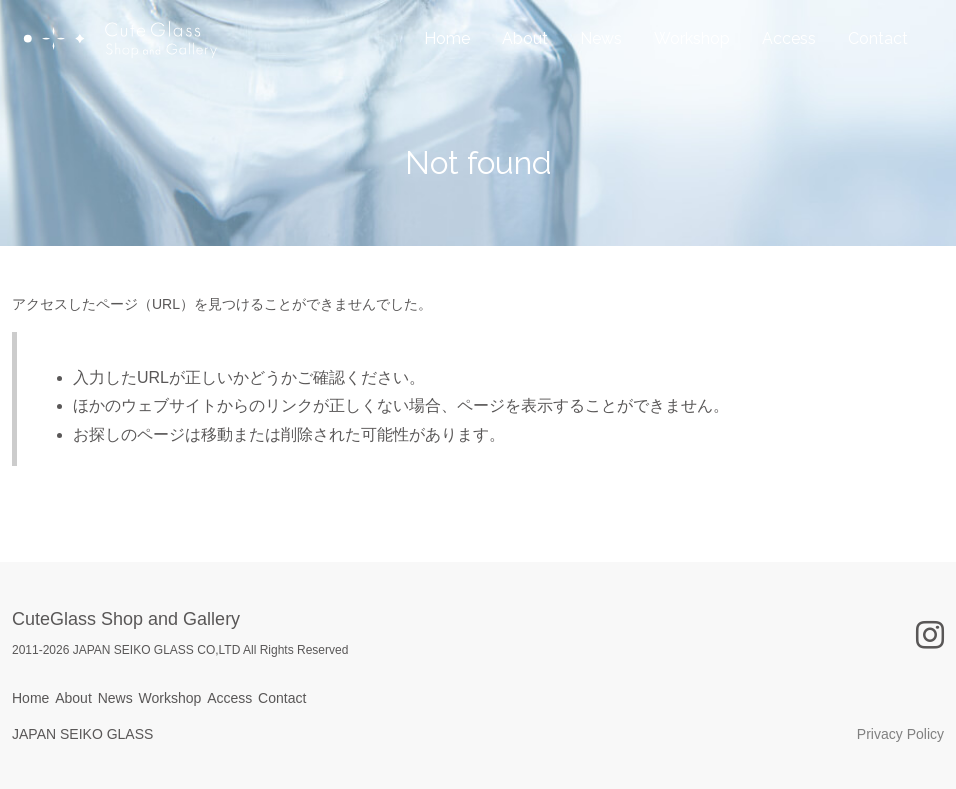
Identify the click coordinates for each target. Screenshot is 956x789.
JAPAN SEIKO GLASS (82, 734)
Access (789, 65)
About (525, 65)
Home (447, 65)
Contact (878, 65)
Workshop (692, 65)
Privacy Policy (900, 734)
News (601, 65)
